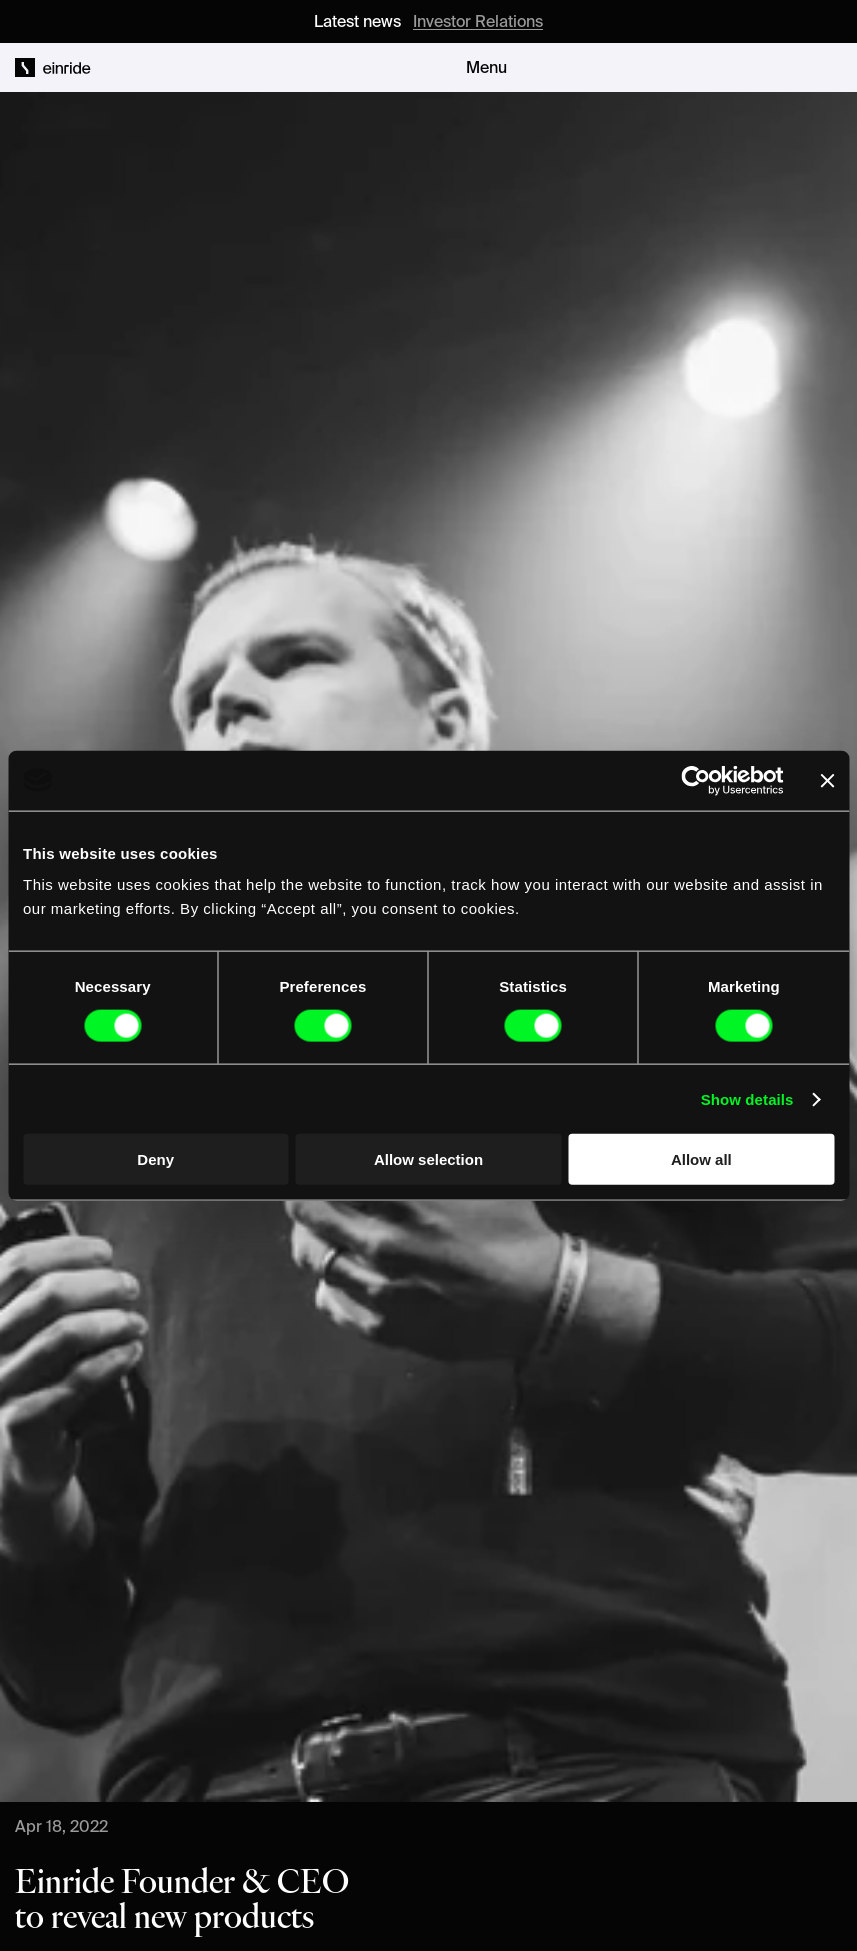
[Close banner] (827, 780)
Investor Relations (478, 21)
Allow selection (428, 1159)
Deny (155, 1159)
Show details (747, 1098)
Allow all (701, 1159)
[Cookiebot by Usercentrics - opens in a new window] (695, 780)
